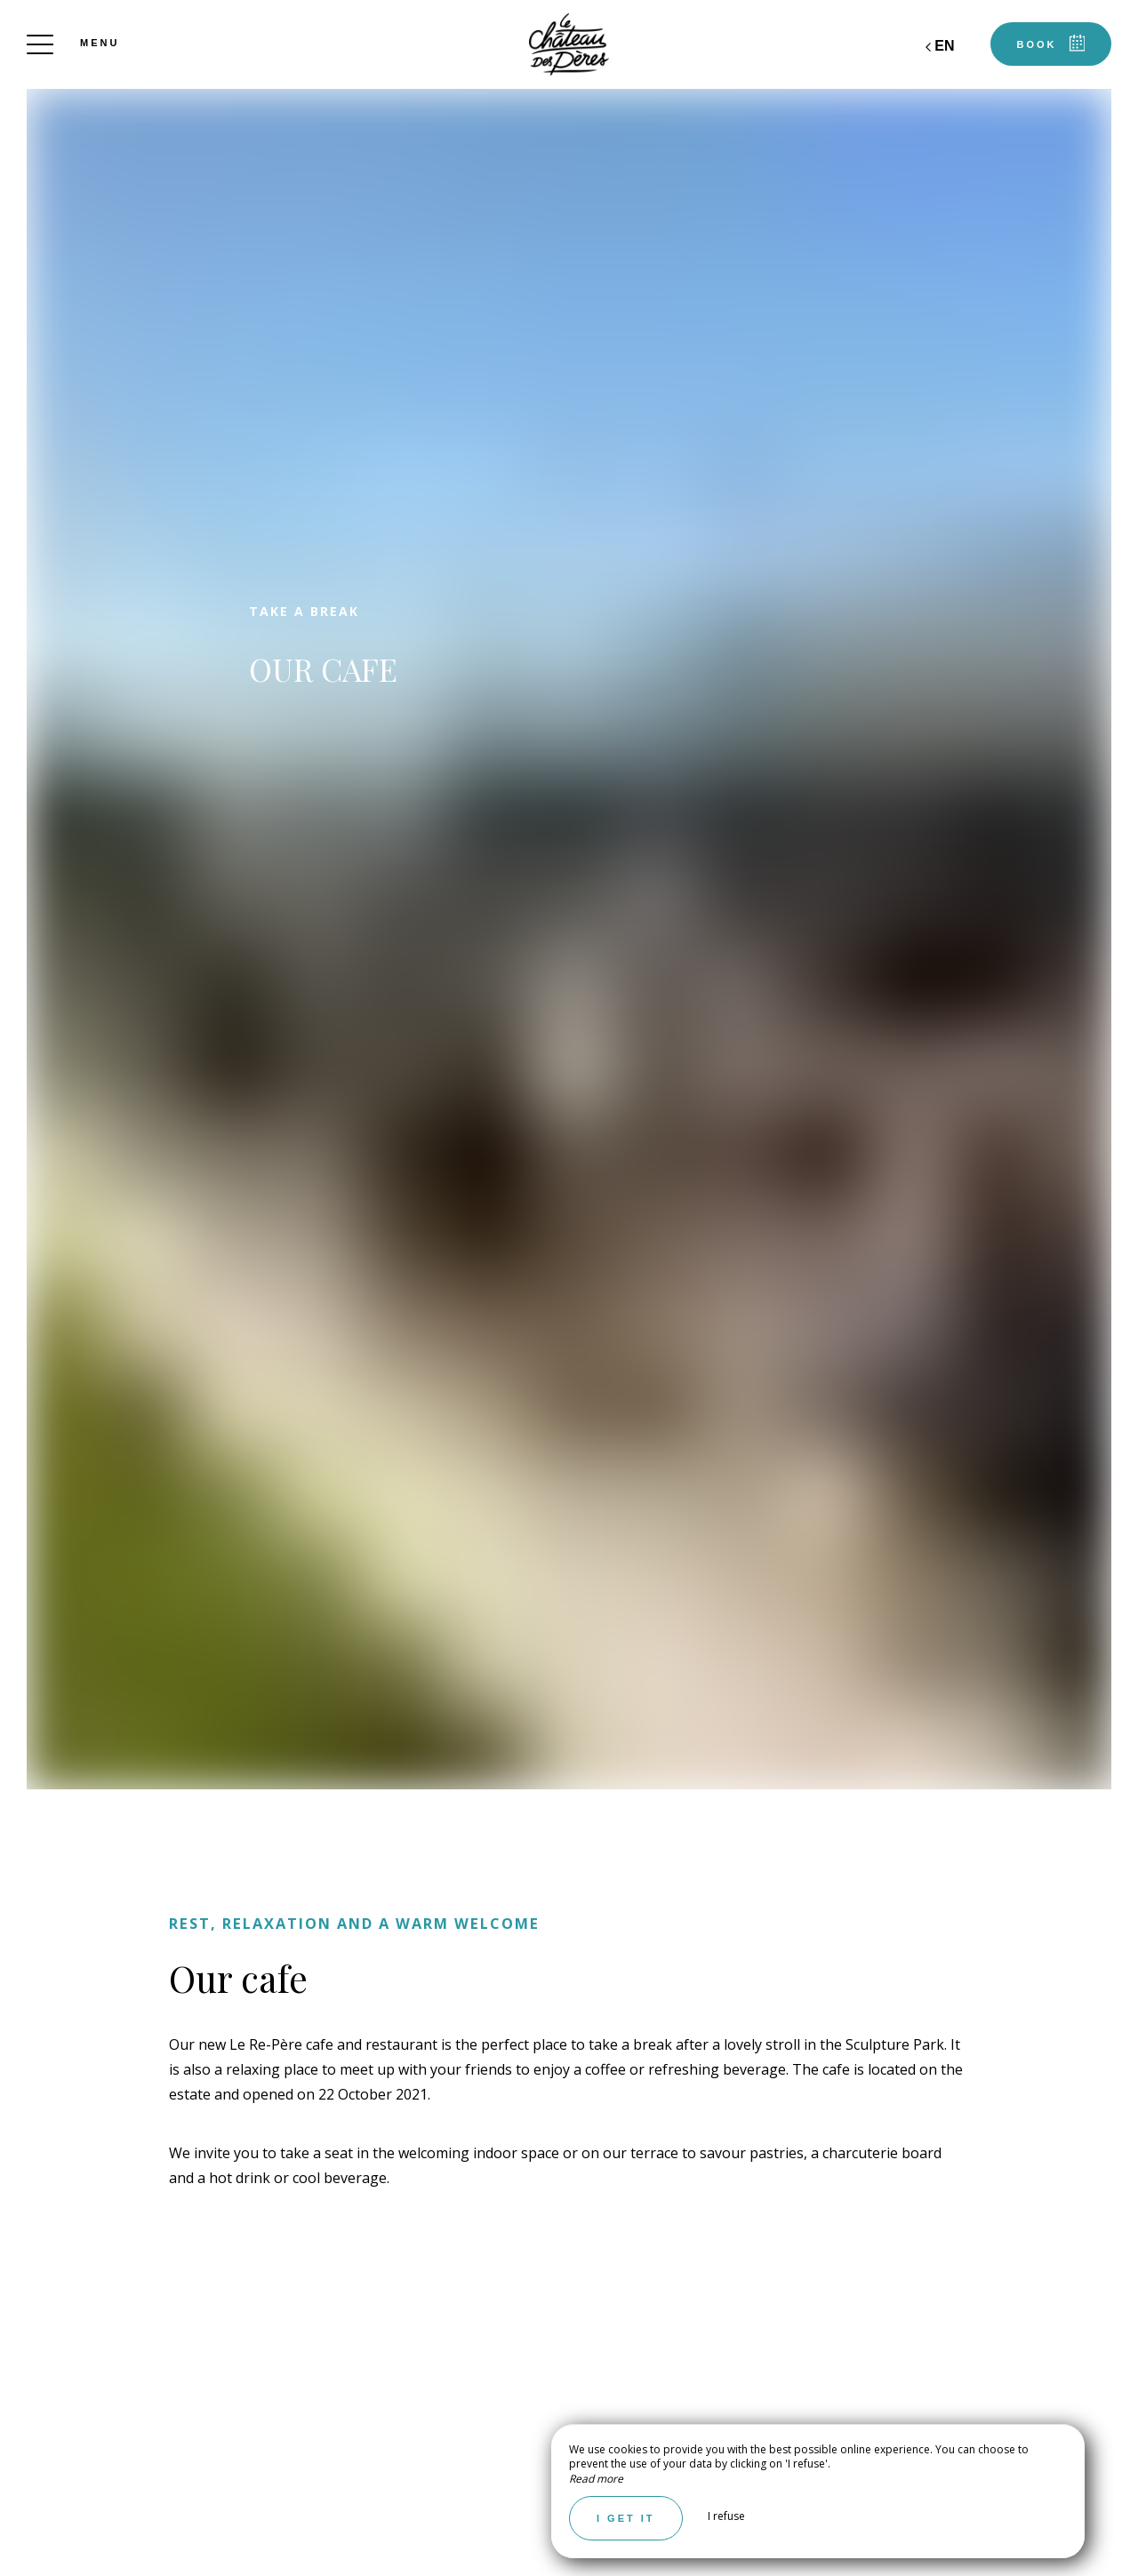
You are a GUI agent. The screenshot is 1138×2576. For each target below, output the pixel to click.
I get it (626, 2518)
